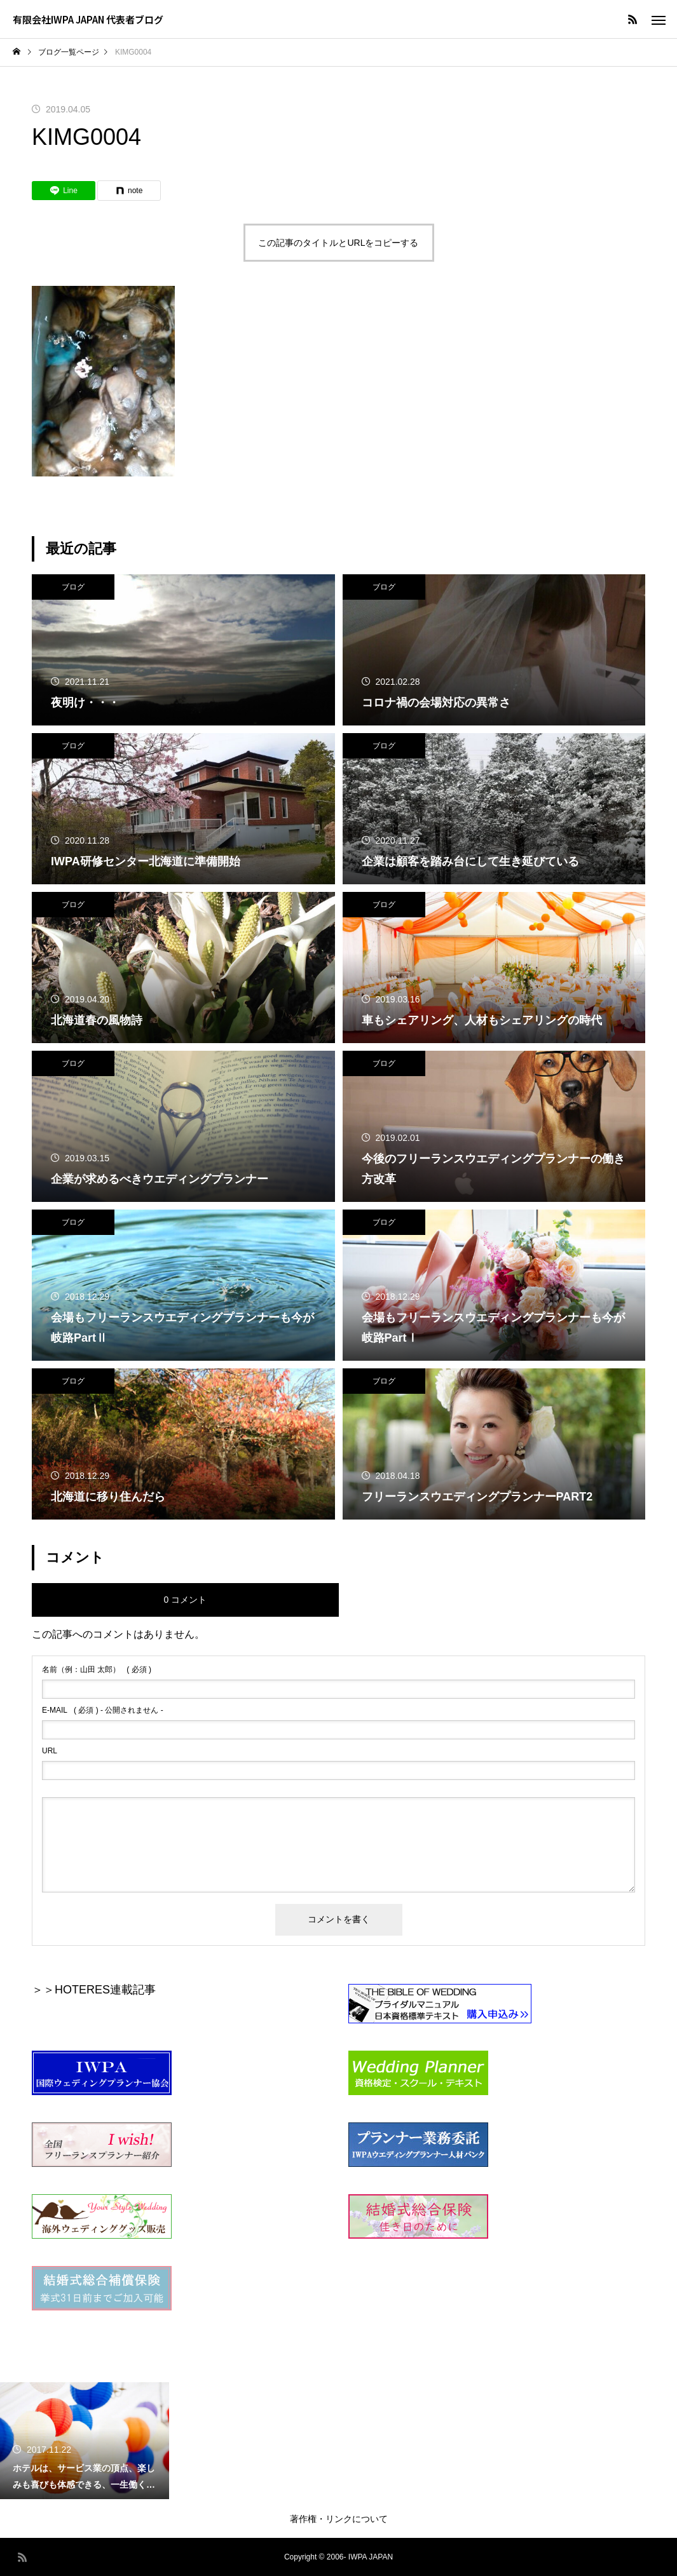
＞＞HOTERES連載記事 (94, 1989)
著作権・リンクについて (339, 2519)
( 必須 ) (96, 1669)
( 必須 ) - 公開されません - (102, 1710)
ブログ (73, 587)
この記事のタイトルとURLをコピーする (338, 243)
